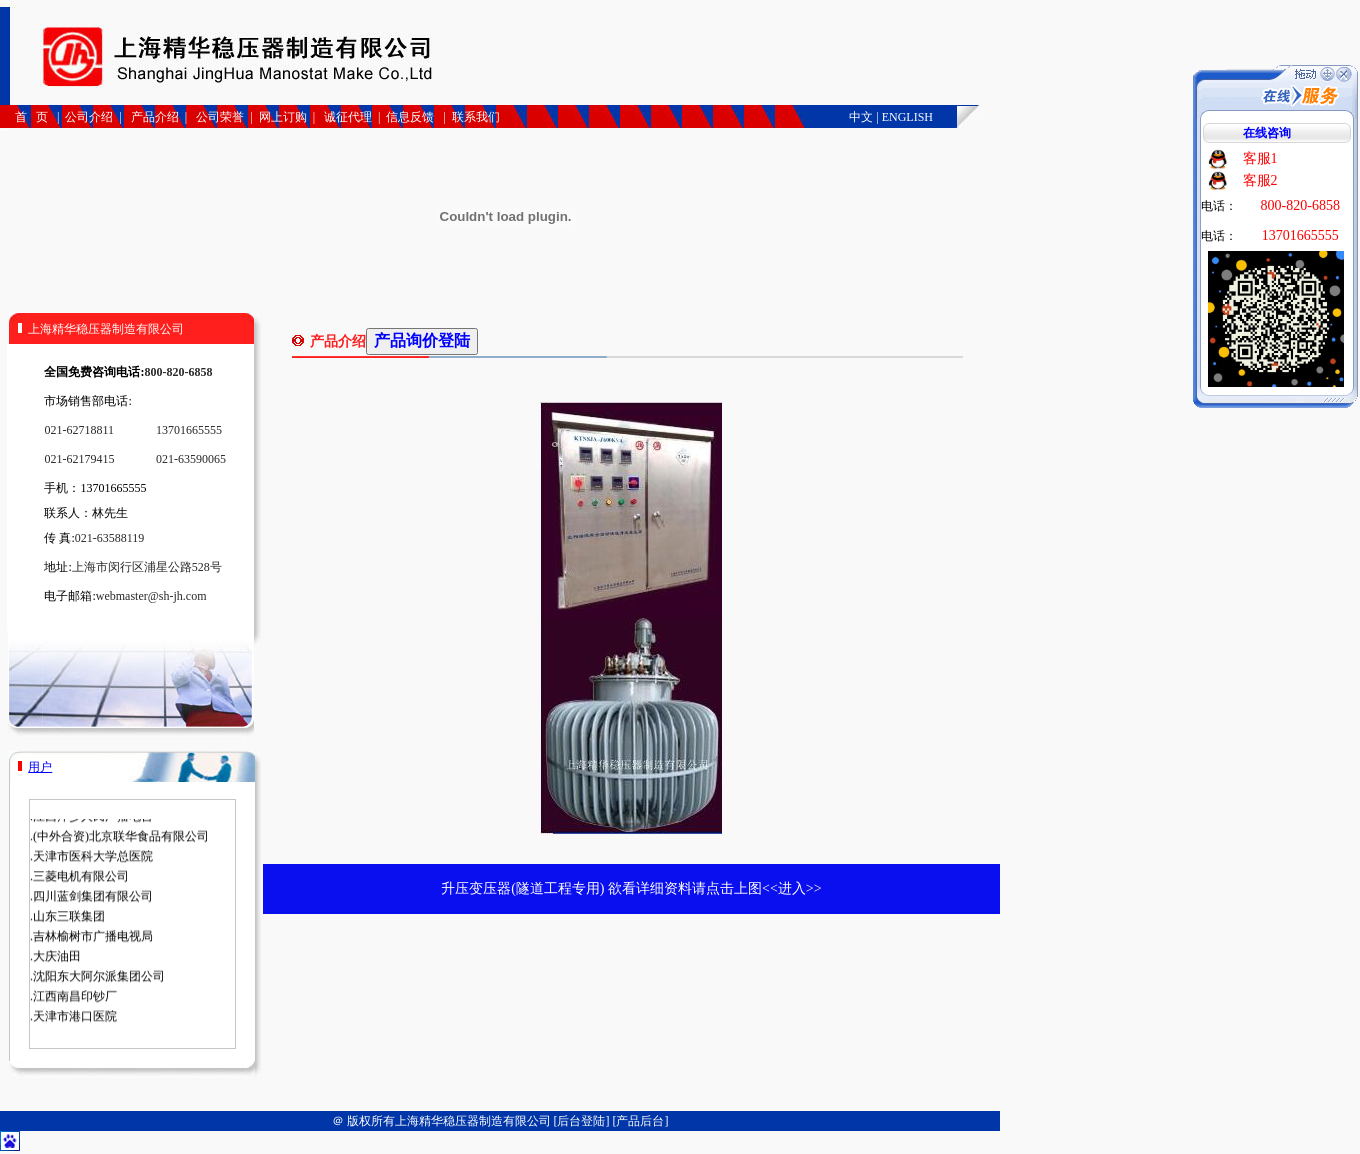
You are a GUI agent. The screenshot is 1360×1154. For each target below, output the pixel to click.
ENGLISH (907, 117)
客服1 (1260, 158)
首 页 (33, 117)
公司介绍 (89, 117)
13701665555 (1300, 235)
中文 (861, 117)
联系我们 (476, 117)
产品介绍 (155, 117)
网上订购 (283, 117)
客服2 (1260, 180)
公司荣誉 (218, 117)
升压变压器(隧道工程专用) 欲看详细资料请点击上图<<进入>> (631, 888)
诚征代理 (348, 117)
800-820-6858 (1300, 205)
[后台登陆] (582, 1121)
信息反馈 (410, 117)
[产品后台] (641, 1121)
